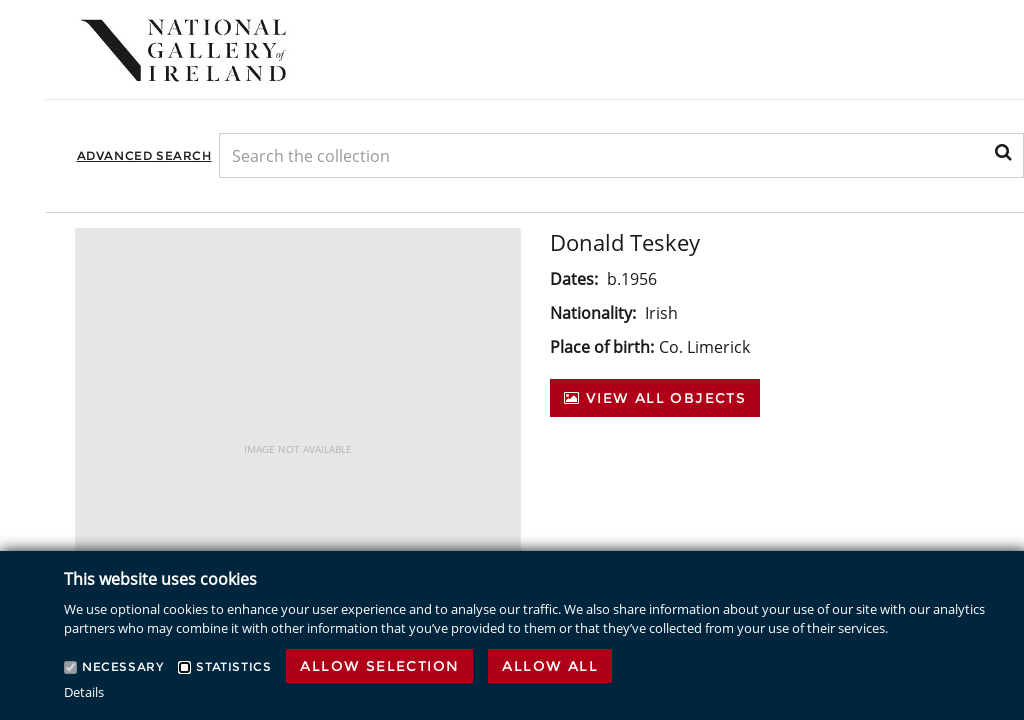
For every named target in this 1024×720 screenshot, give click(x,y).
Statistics (233, 666)
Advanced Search (144, 155)
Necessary (122, 666)
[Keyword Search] (621, 155)
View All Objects (655, 398)
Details (84, 692)
